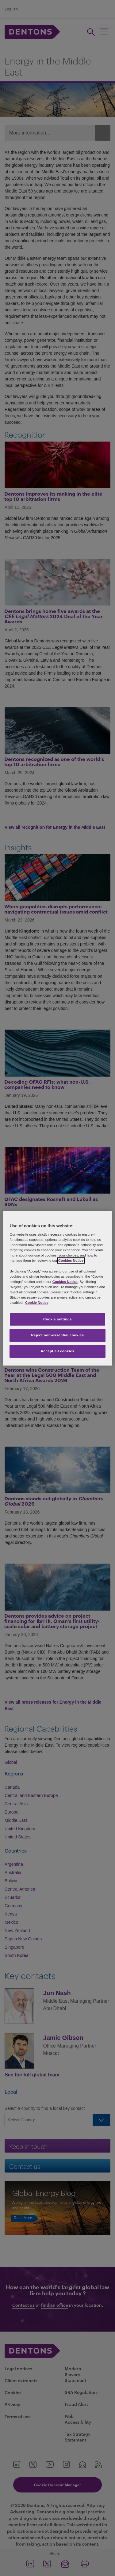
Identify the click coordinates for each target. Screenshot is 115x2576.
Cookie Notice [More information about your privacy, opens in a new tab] (36, 1302)
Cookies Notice (70, 1260)
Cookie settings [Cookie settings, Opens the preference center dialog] (57, 1319)
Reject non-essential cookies (57, 1335)
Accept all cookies (58, 1351)
